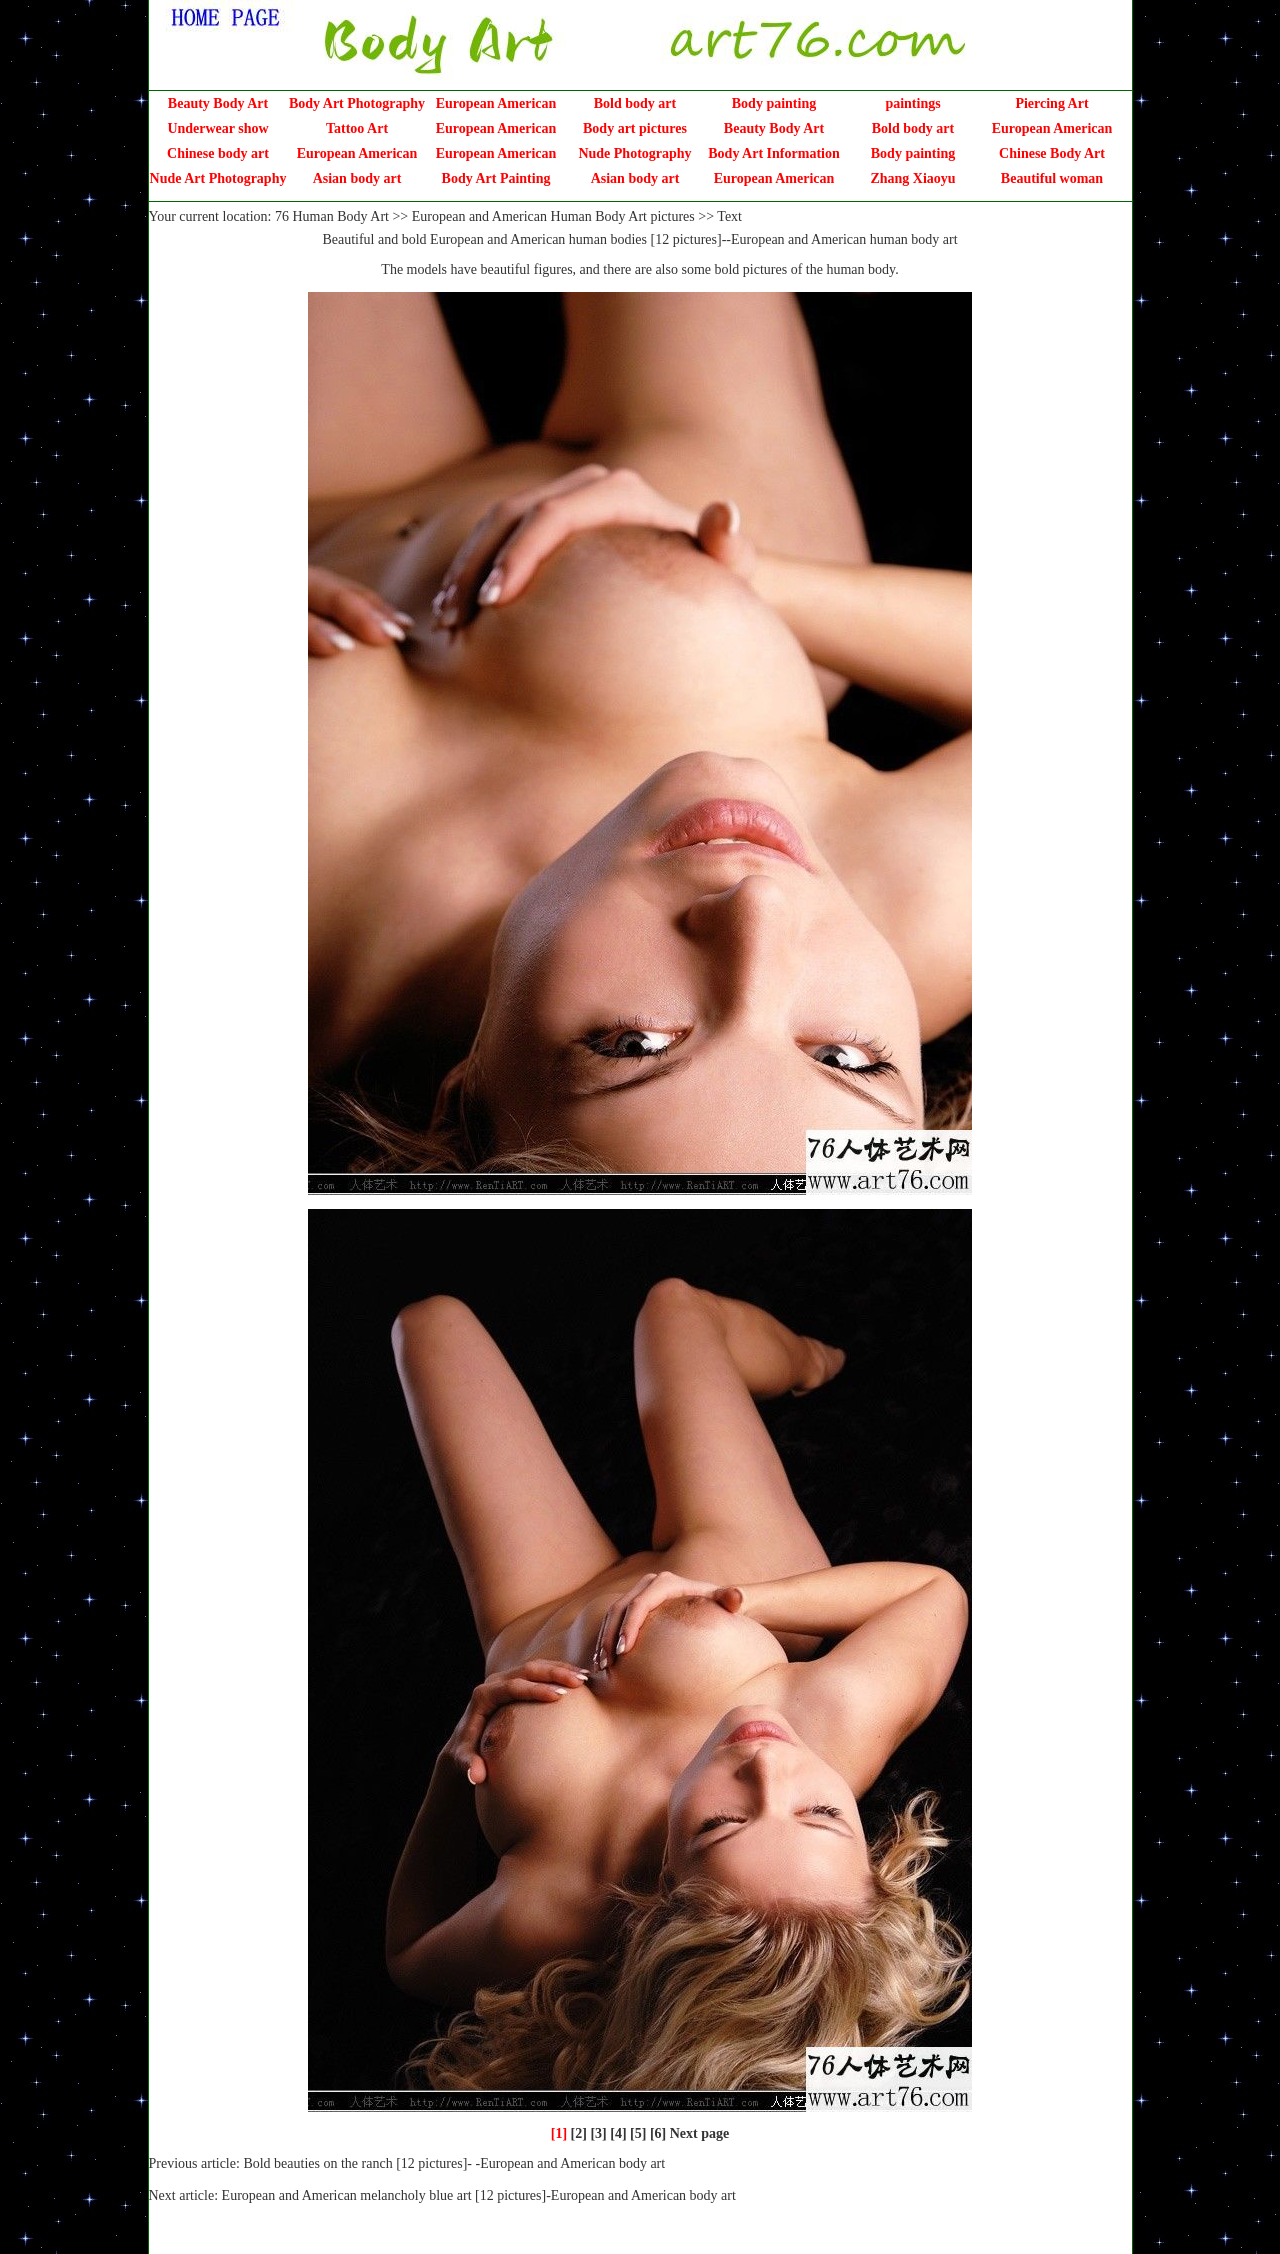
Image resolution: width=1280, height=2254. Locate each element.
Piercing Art (1051, 103)
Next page (700, 2133)
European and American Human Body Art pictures (553, 216)
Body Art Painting (496, 178)
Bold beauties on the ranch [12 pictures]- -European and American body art (454, 2163)
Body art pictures (635, 128)
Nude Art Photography (218, 178)
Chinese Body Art (1052, 153)
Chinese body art (218, 153)
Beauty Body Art (218, 103)
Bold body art (635, 103)
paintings (912, 103)
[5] (638, 2133)
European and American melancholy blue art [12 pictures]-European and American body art (479, 2195)
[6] (658, 2133)
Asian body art (357, 178)
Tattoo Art (357, 128)
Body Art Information (773, 153)
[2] (579, 2133)
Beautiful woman (1052, 178)
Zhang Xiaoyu (912, 178)
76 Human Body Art (332, 216)
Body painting (774, 103)
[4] (618, 2133)
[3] (598, 2133)
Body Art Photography (357, 103)
